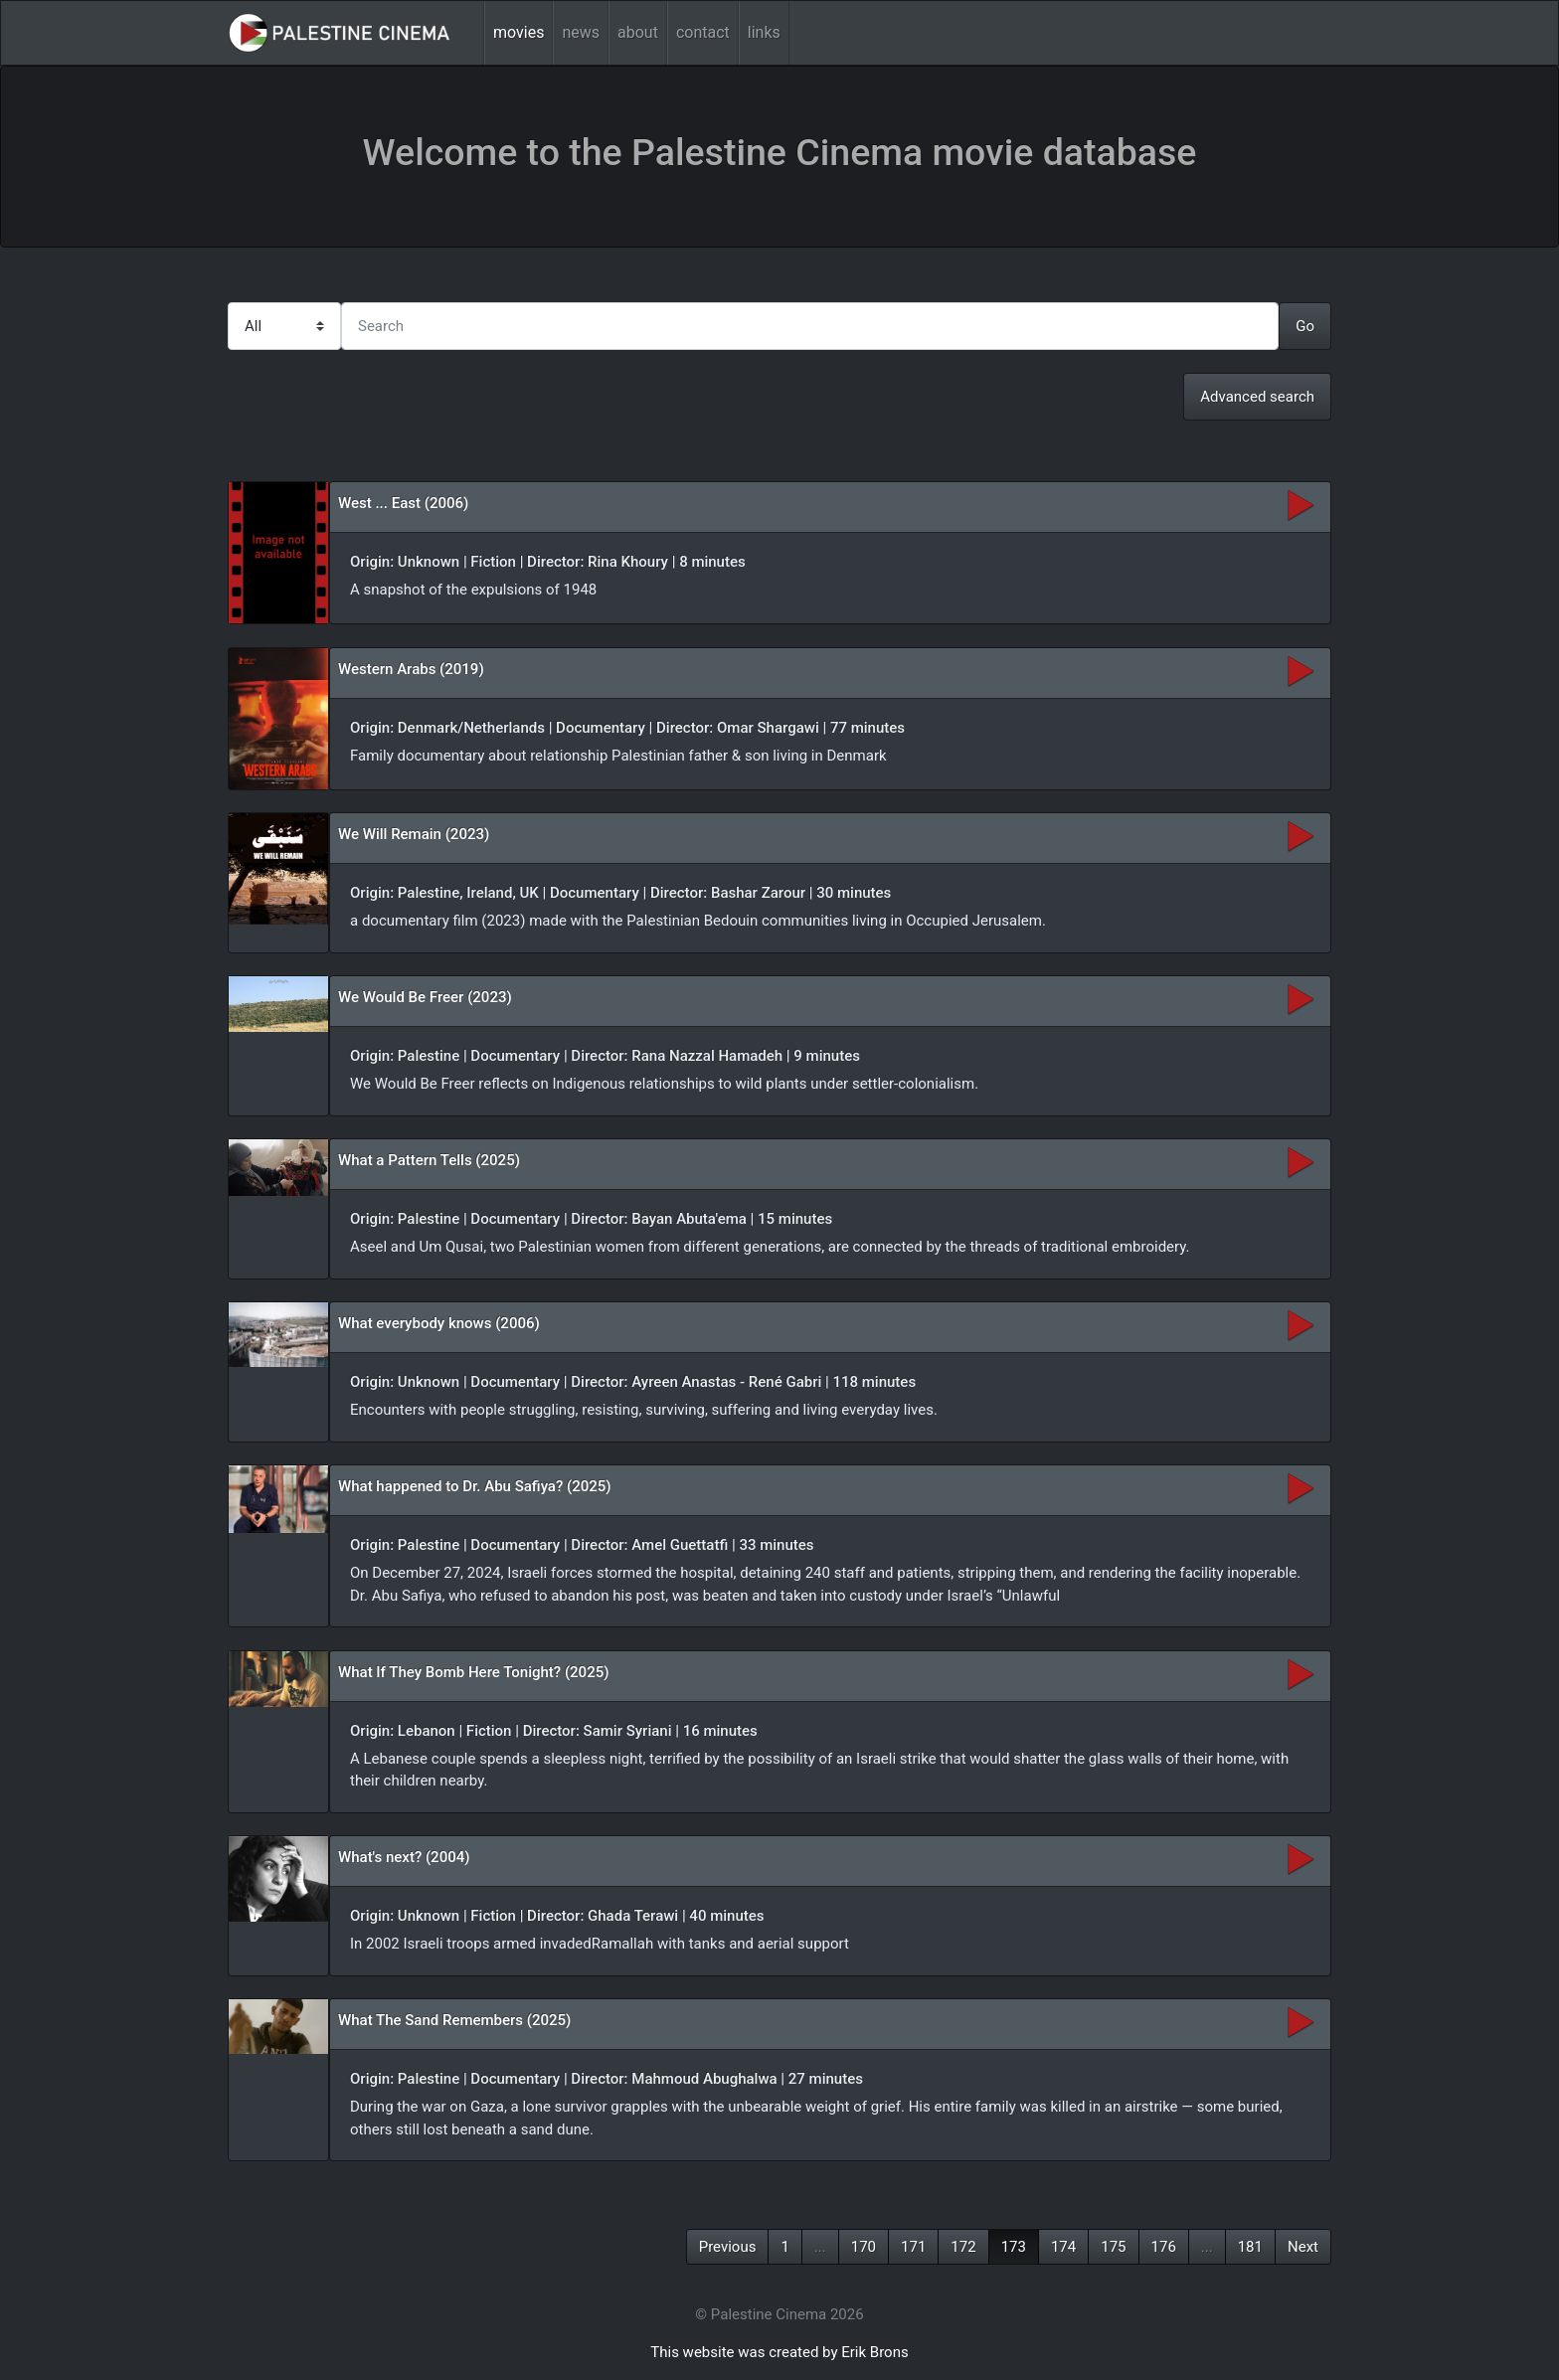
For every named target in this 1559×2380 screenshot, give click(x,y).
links (764, 32)
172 (963, 2247)
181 (1250, 2247)
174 (1063, 2247)
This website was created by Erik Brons (779, 2352)
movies (518, 32)
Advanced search (1257, 397)
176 (1163, 2247)
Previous (728, 2247)
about (637, 32)
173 (1013, 2247)
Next (1303, 2247)
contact (703, 32)
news (581, 32)
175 (1113, 2247)
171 (913, 2247)
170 (863, 2247)
